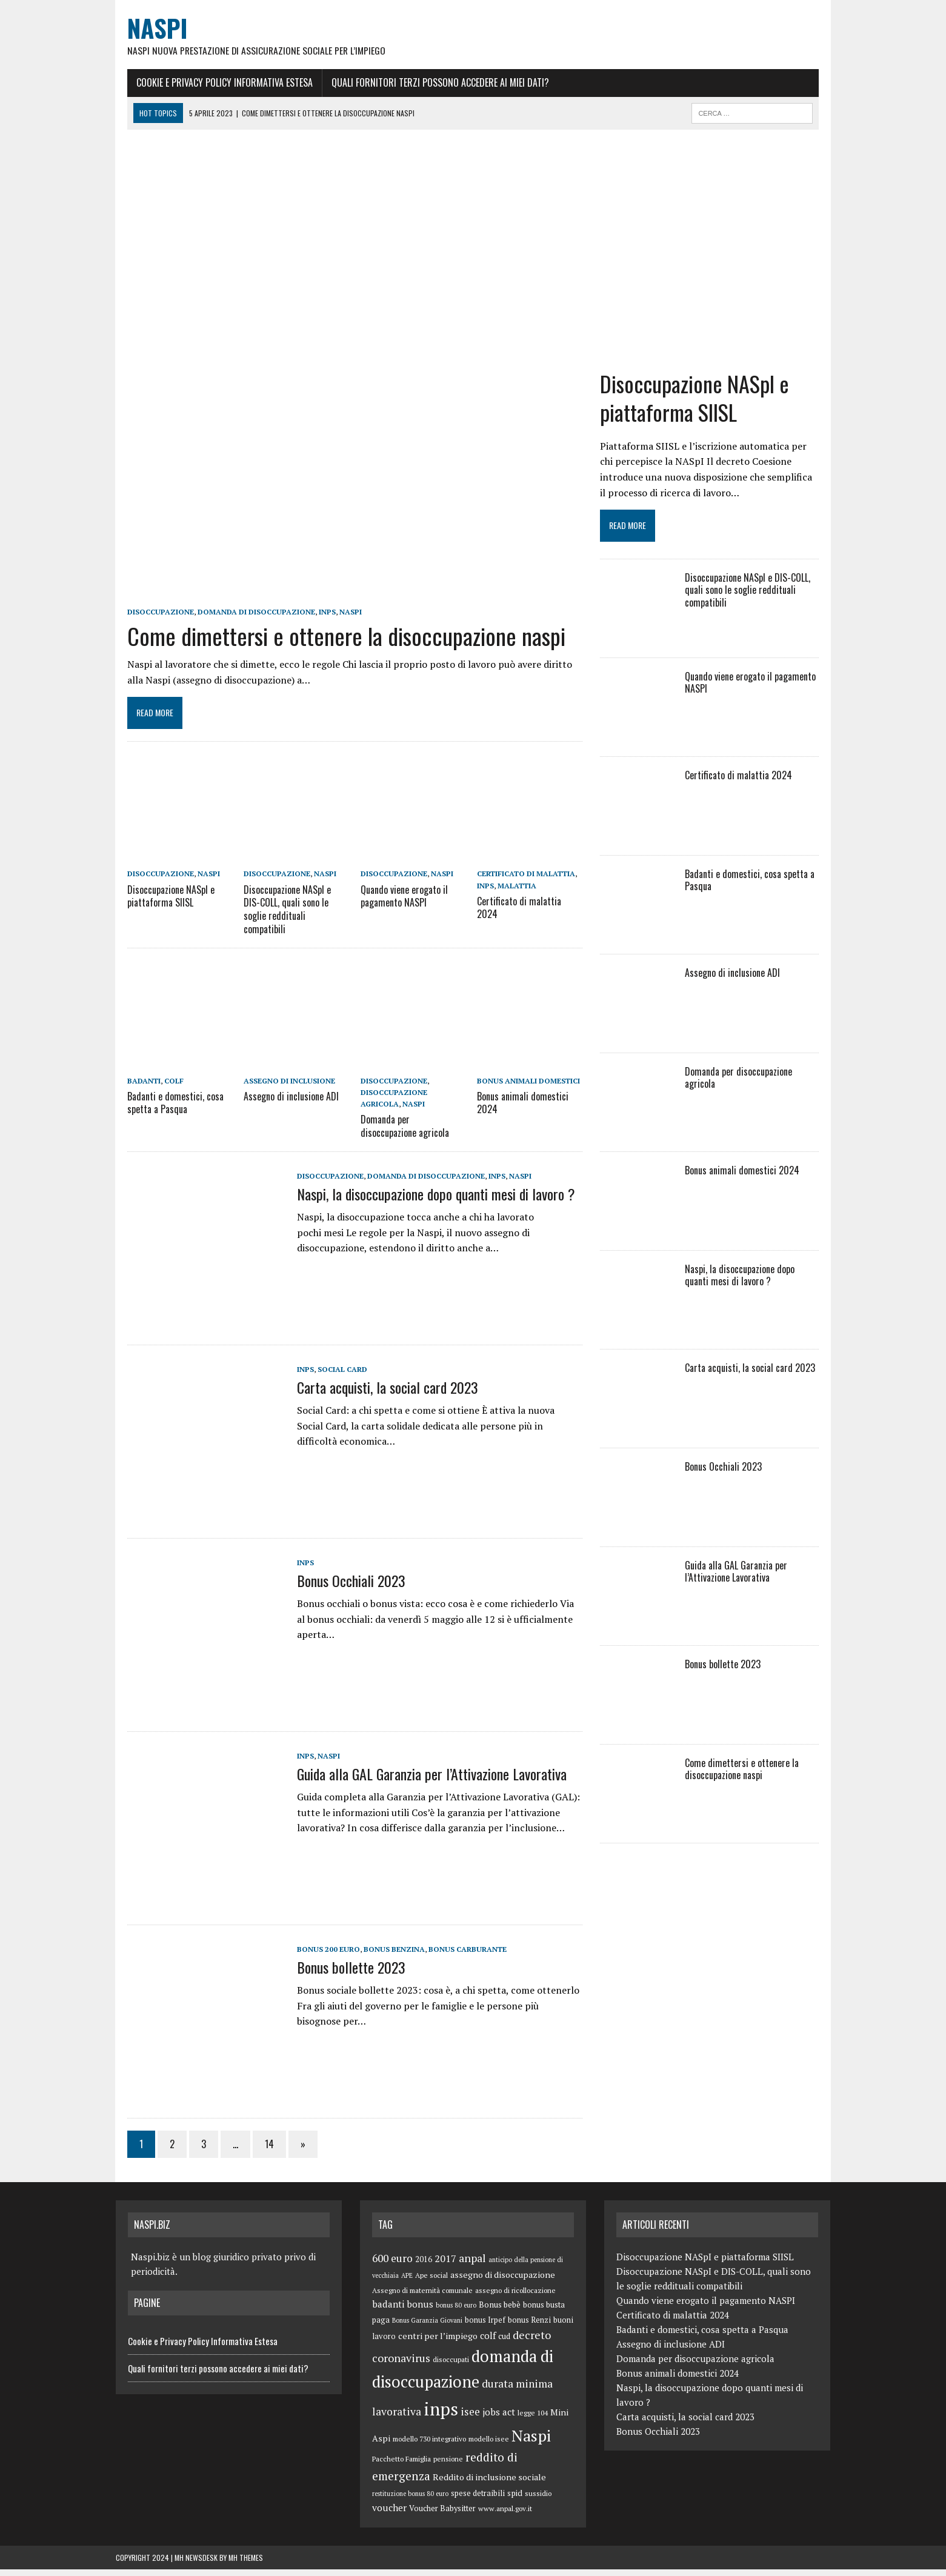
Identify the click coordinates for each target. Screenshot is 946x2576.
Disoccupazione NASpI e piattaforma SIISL (159, 914)
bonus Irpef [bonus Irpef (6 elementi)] (485, 2326)
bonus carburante (456, 1955)
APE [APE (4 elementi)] (407, 2282)
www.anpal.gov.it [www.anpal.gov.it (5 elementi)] (505, 2515)
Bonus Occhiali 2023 (339, 1587)
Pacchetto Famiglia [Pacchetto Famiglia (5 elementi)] (401, 2466)
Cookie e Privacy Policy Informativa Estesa (213, 83)
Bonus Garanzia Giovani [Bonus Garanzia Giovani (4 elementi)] (427, 2327)
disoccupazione (149, 628)
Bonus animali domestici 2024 (523, 1109)
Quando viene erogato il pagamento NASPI (400, 914)
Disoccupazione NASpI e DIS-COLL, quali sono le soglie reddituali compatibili (289, 921)
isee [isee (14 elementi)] (470, 2418)
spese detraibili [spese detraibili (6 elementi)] (478, 2500)
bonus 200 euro (316, 1955)
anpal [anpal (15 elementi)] (472, 2264)
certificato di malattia (527, 893)
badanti (132, 1088)
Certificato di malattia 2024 (531, 920)
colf (162, 1088)
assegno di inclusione (282, 1088)
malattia (517, 905)
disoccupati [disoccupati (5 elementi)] (451, 2366)
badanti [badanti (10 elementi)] (388, 2311)
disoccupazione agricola (410, 1100)
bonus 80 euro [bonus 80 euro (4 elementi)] (456, 2312)
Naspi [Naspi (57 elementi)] (531, 2442)
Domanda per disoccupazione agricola (410, 1133)
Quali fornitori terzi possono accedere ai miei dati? (429, 83)
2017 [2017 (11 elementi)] (445, 2265)
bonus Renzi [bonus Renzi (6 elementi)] (529, 2326)
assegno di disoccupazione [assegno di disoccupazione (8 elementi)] (502, 2281)
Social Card (331, 1375)
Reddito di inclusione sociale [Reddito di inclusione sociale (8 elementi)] (489, 2483)
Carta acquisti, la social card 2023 (376, 1394)
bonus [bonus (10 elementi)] (420, 2311)
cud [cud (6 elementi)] (504, 2343)
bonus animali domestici (529, 1088)
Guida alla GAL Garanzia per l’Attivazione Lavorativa (420, 1780)
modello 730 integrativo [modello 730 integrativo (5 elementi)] (429, 2445)
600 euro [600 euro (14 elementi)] (392, 2265)
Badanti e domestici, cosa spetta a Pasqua (164, 1109)
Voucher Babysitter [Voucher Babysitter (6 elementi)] (442, 2515)
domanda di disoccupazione (245, 628)
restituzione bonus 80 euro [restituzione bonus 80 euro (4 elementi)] (410, 2500)
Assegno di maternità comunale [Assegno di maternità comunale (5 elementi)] (422, 2296)
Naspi (339, 628)
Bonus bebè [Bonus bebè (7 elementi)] (500, 2311)
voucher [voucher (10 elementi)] (389, 2514)
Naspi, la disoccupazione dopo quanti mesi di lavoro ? (424, 1200)
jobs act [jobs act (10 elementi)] (498, 2418)
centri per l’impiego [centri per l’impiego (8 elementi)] (438, 2343)
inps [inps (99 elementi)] (441, 2415)
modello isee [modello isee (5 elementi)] (488, 2445)
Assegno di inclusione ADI (283, 1103)
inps (315, 628)
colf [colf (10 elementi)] (488, 2343)
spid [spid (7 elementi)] (514, 2499)
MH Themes (245, 2564)
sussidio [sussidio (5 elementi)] (538, 2499)
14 (257, 2150)
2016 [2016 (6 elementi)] (423, 2266)
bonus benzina (382, 1955)
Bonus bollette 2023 (339, 1974)
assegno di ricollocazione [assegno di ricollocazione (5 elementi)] (515, 2296)
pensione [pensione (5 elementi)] (448, 2466)
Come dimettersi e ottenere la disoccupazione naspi (335, 651)
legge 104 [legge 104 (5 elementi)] (533, 2419)
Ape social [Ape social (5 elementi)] (431, 2281)
